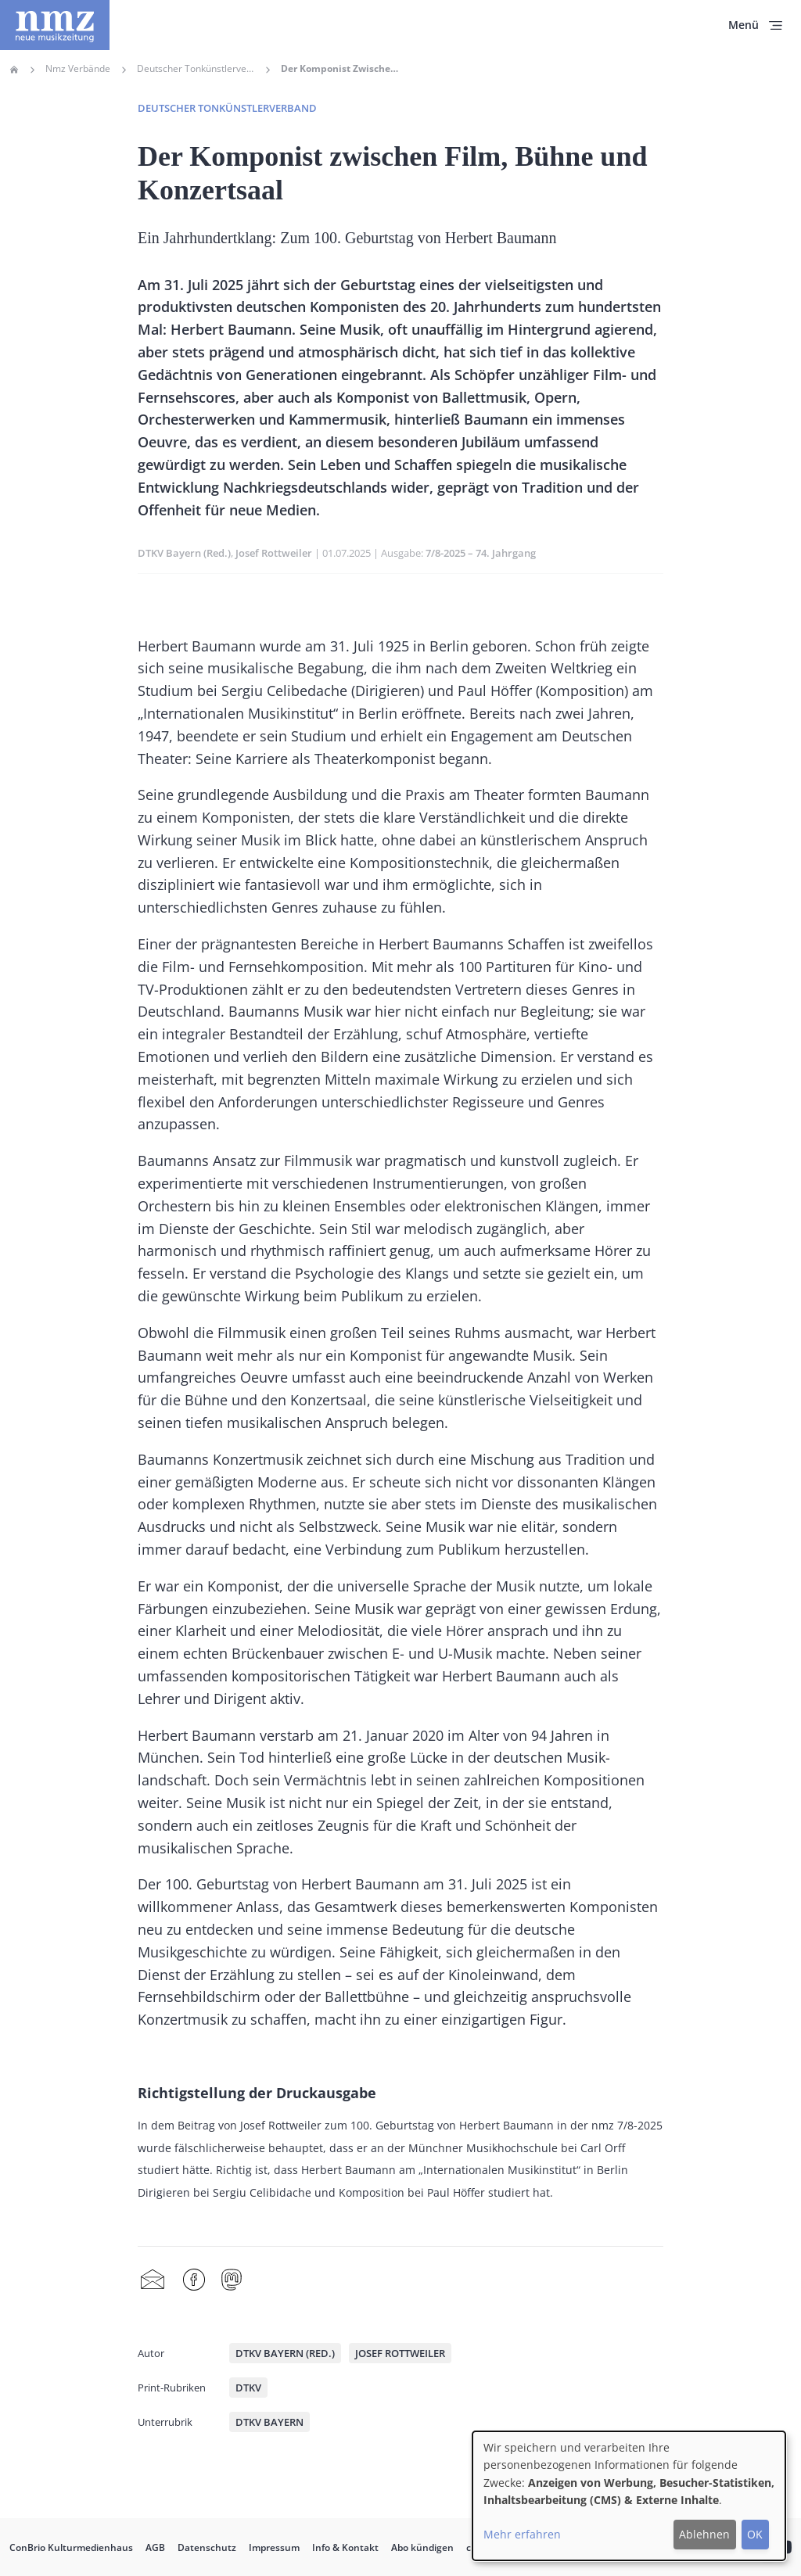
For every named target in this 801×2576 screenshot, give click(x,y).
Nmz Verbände (77, 69)
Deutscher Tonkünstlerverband (195, 69)
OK (755, 2534)
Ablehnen (704, 2534)
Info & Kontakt (345, 2547)
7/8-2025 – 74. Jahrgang (481, 553)
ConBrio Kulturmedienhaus (71, 2547)
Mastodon (231, 2280)
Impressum (274, 2547)
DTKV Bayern (269, 2422)
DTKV (248, 2387)
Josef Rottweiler (273, 553)
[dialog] (628, 2495)
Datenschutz (207, 2547)
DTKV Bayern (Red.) (184, 553)
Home (14, 69)
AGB (155, 2547)
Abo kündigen (422, 2547)
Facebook (194, 2280)
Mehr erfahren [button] (522, 2534)
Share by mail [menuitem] (152, 2280)
